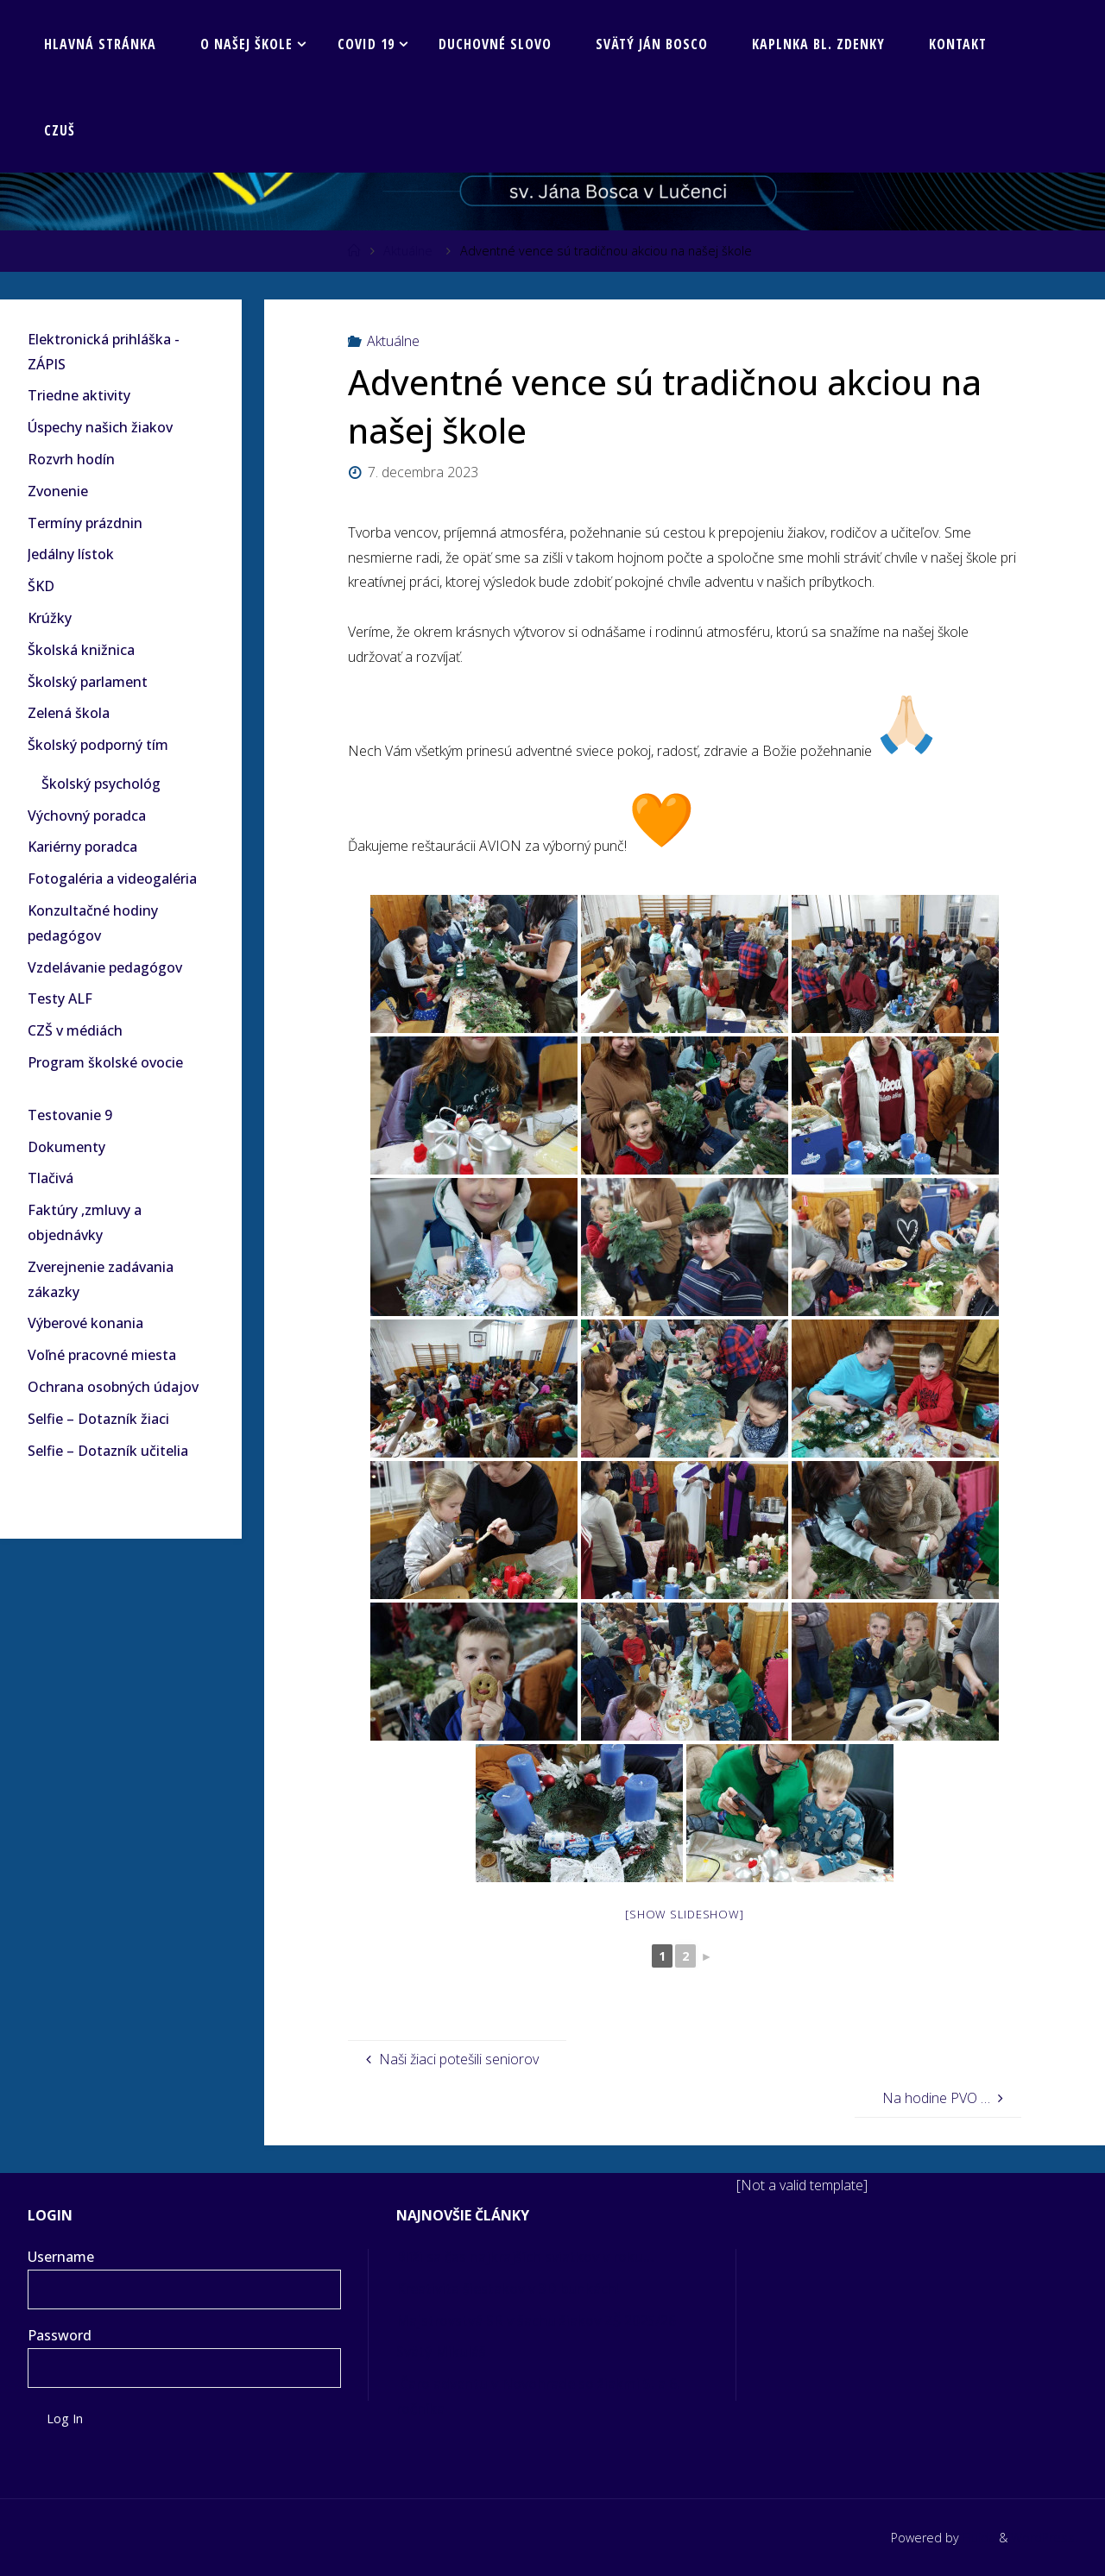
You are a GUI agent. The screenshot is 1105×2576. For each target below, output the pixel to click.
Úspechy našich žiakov (100, 427)
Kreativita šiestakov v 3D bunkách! (509, 2288)
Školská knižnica (81, 649)
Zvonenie (58, 491)
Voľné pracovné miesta (102, 1354)
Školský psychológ (101, 783)
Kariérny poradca (82, 846)
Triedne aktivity (79, 395)
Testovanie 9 (70, 1114)
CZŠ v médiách (75, 1030)
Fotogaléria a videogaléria (112, 878)
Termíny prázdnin (85, 522)
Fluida (977, 2537)
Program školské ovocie (105, 1062)
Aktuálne (408, 250)
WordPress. (1044, 2537)
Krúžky (50, 617)
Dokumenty (66, 1146)
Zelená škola (69, 712)
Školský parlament (88, 681)
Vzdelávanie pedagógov (105, 967)
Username (61, 2256)
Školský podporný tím (98, 744)
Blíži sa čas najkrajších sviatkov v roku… (527, 2256)
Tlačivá (50, 1177)
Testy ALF (60, 998)
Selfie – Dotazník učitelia (108, 1450)
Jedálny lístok (71, 554)
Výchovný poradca (87, 815)
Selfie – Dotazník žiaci (98, 1418)
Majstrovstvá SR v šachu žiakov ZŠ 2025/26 (537, 2320)
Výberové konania (85, 1322)
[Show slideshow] (684, 1914)
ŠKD (41, 585)
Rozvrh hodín (71, 459)
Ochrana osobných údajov (113, 1386)
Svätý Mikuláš (441, 2351)
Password (60, 2335)
